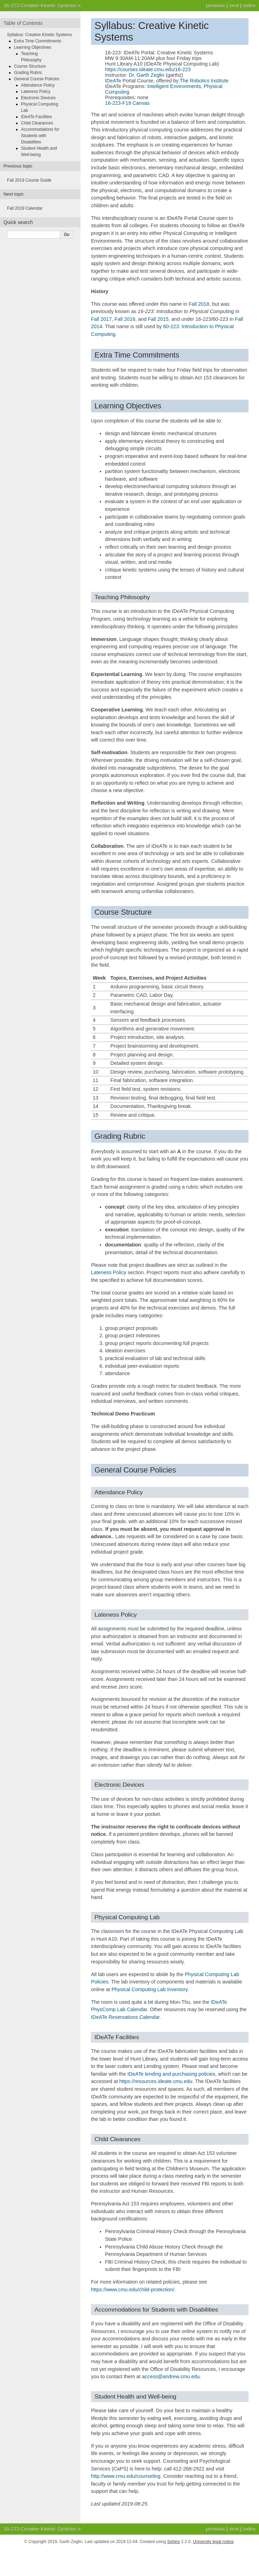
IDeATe (113, 80)
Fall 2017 (101, 319)
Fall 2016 (124, 319)
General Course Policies (36, 78)
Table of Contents (23, 23)
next (234, 5)
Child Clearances (37, 123)
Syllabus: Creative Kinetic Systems (39, 34)
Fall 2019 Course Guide (29, 180)
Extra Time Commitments (37, 41)
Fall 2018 (199, 304)
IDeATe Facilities (36, 116)
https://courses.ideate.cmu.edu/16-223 (148, 69)
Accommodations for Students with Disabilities (40, 135)
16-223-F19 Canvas (127, 103)
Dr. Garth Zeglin (146, 75)
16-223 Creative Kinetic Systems (40, 5)
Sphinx (173, 2541)
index (249, 5)
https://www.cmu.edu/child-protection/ (132, 2289)
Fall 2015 (158, 319)
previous (215, 5)
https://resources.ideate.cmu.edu (155, 2081)
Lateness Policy (35, 91)
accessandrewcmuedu (171, 2376)
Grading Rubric (28, 72)
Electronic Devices (38, 97)
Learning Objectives (32, 47)
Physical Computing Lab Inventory (149, 1989)
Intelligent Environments (174, 86)
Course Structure (30, 66)
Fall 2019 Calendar (24, 208)
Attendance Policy (38, 85)
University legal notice (213, 2541)
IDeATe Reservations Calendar (125, 2017)
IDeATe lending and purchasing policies (171, 2074)
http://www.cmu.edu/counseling (125, 2476)
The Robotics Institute (204, 80)
